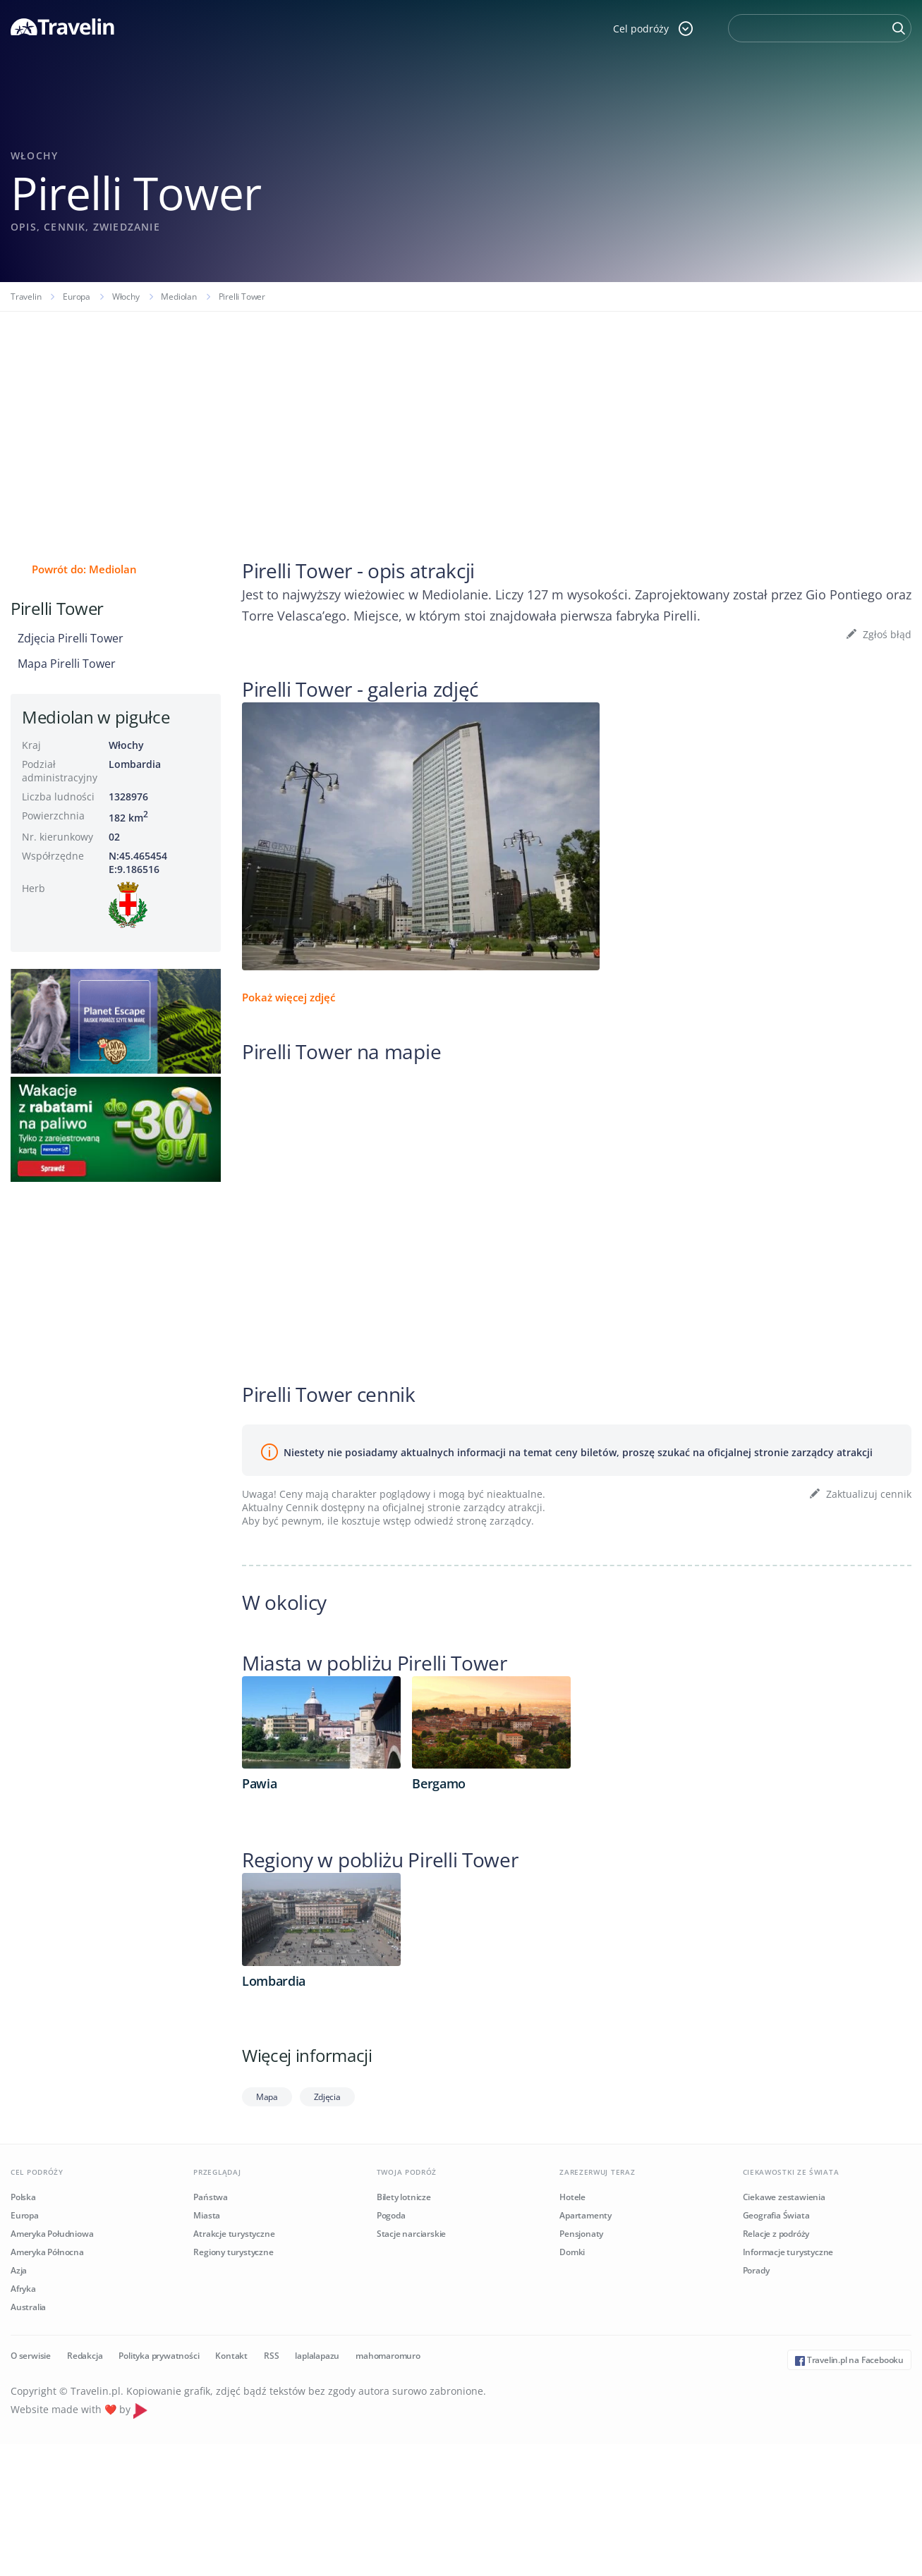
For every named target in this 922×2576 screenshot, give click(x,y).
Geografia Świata (776, 2215)
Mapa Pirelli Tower (67, 663)
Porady (756, 2270)
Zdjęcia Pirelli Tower (70, 638)
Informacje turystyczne (788, 2252)
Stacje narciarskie (411, 2234)
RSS (271, 2356)
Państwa (210, 2197)
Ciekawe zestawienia (784, 2197)
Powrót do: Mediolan (84, 569)
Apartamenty (585, 2215)
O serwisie (31, 2356)
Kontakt (231, 2356)
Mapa (267, 2097)
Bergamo (439, 1783)
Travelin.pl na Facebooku (849, 2360)
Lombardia (135, 764)
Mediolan (178, 297)
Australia (28, 2307)
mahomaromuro (388, 2356)
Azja (19, 2270)
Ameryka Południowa (52, 2234)
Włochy (126, 297)
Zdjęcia (327, 2097)
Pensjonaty (581, 2234)
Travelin (26, 297)
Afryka (23, 2289)
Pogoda (391, 2215)
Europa (76, 297)
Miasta (206, 2215)
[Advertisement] (461, 417)
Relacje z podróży (776, 2234)
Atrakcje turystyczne (233, 2234)
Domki (572, 2252)
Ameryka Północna (47, 2252)
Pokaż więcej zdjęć (288, 997)
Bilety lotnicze (404, 2197)
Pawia (259, 1783)
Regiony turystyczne (233, 2252)
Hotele (572, 2197)
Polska (23, 2197)
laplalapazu (317, 2356)
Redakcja (84, 2356)
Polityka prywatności (159, 2356)
